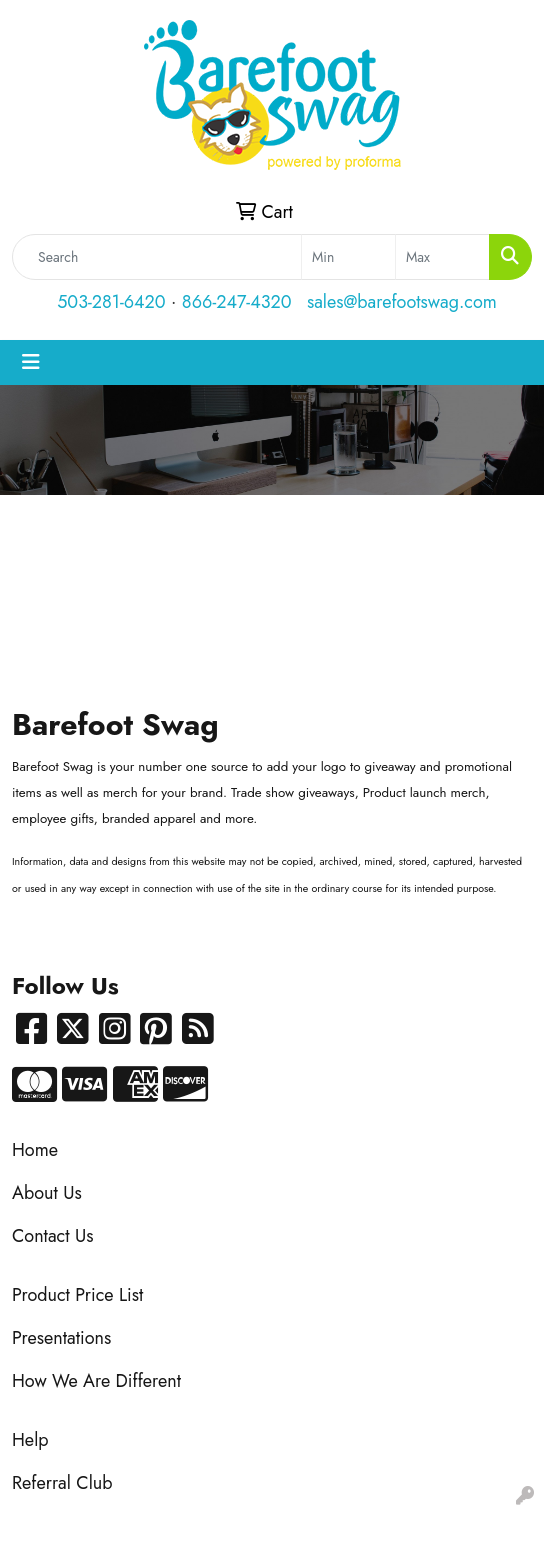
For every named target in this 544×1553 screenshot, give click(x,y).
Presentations (61, 1338)
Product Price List (77, 1295)
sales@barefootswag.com (402, 302)
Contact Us (52, 1236)
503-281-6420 (111, 302)
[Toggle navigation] (31, 362)
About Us (47, 1193)
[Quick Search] (157, 257)
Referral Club (62, 1483)
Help (30, 1440)
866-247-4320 (237, 302)
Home (35, 1150)
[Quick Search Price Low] (348, 257)
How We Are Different (96, 1381)
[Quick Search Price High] (442, 257)
